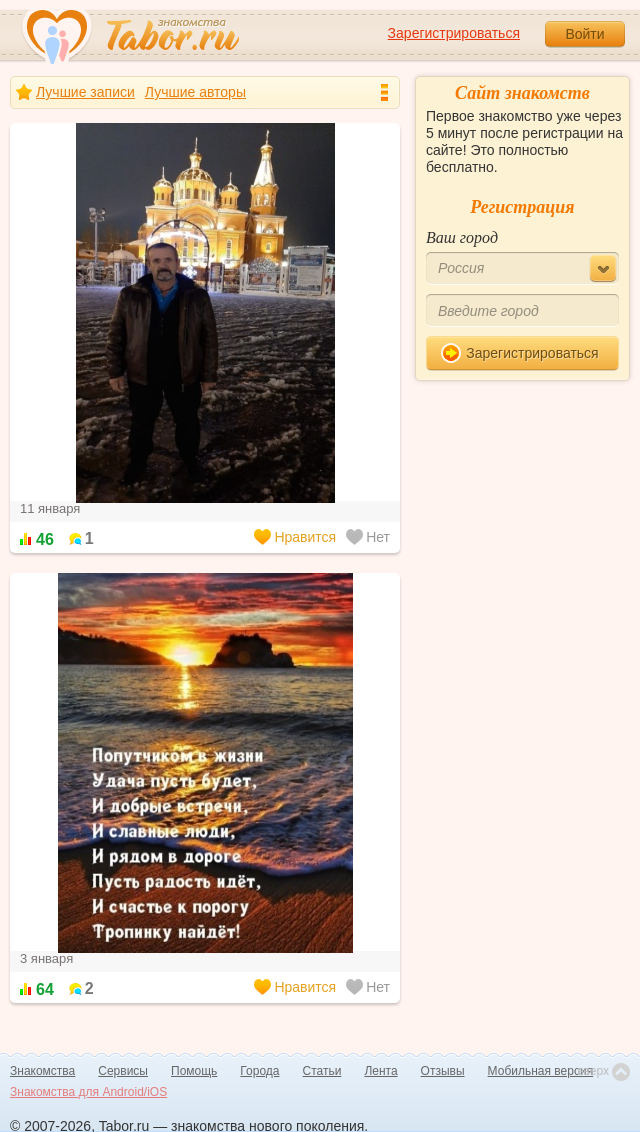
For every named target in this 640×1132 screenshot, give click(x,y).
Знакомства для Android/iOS (88, 1092)
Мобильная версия (541, 1071)
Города (259, 1071)
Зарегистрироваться (454, 33)
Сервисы (123, 1071)
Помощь (194, 1071)
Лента (380, 1071)
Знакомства (42, 1071)
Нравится (295, 537)
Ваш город (462, 237)
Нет (368, 537)
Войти (584, 34)
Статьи (322, 1071)
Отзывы (443, 1071)
